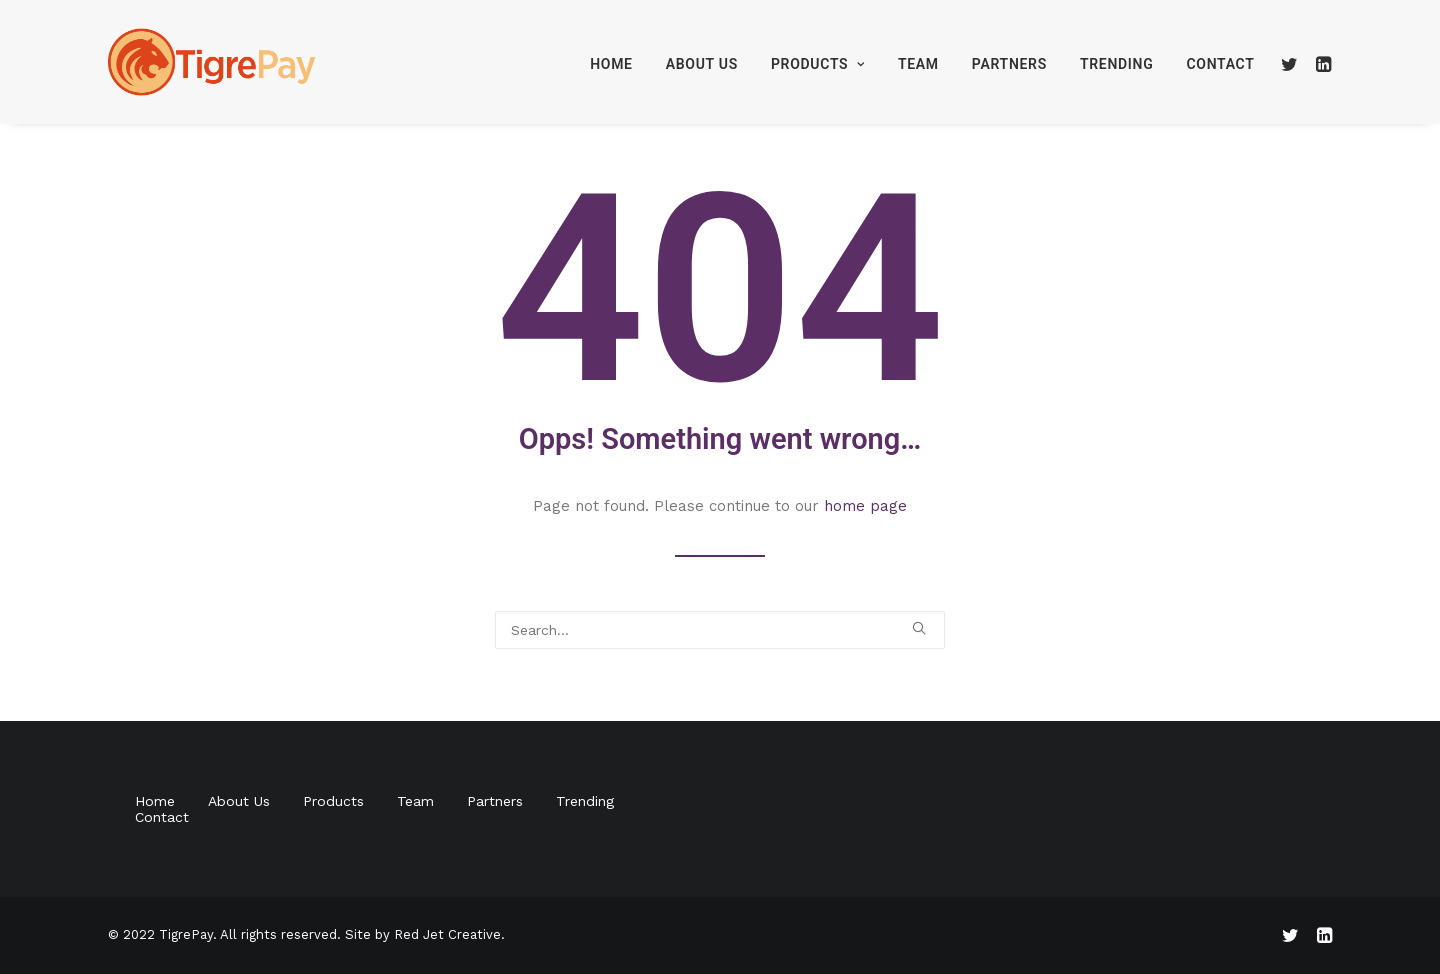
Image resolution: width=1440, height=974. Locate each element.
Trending (1117, 64)
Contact (1220, 64)
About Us (702, 64)
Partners (1009, 64)
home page (865, 506)
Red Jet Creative (447, 934)
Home (611, 64)
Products (818, 64)
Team (918, 64)
